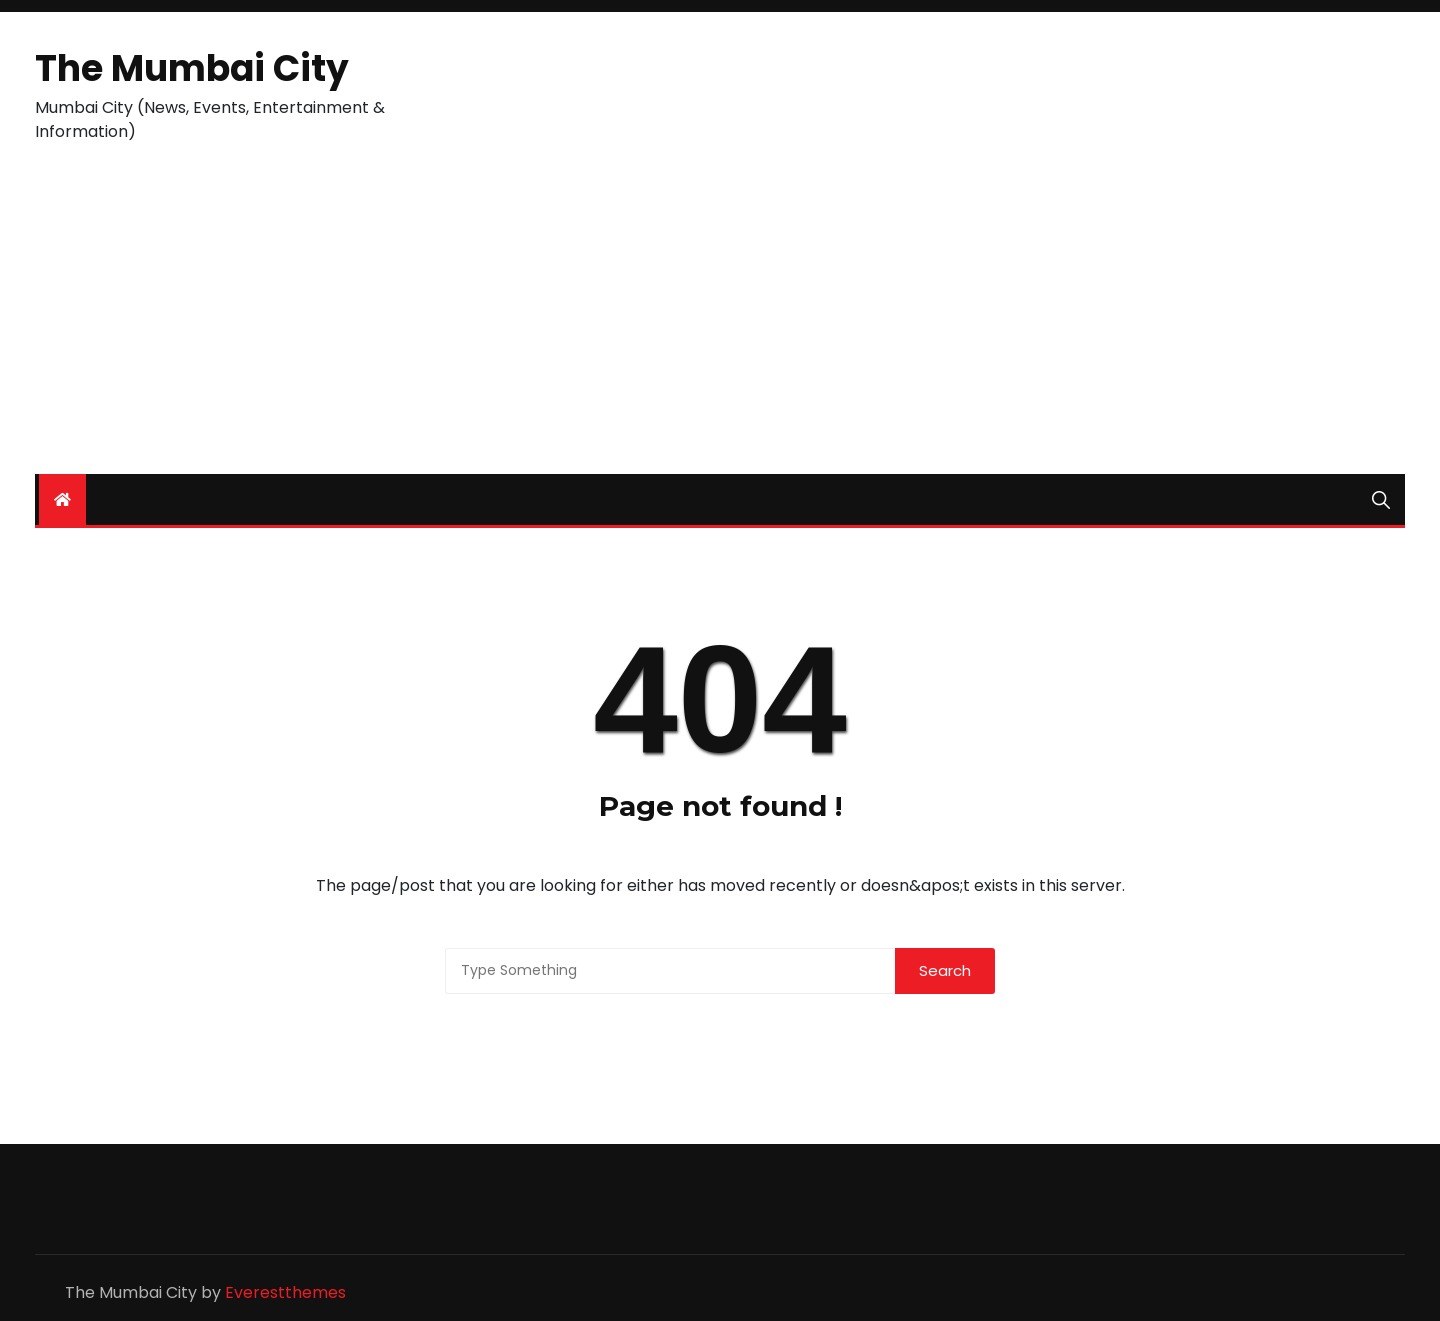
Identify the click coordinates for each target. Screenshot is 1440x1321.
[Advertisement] (720, 324)
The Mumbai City (192, 68)
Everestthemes (285, 1292)
